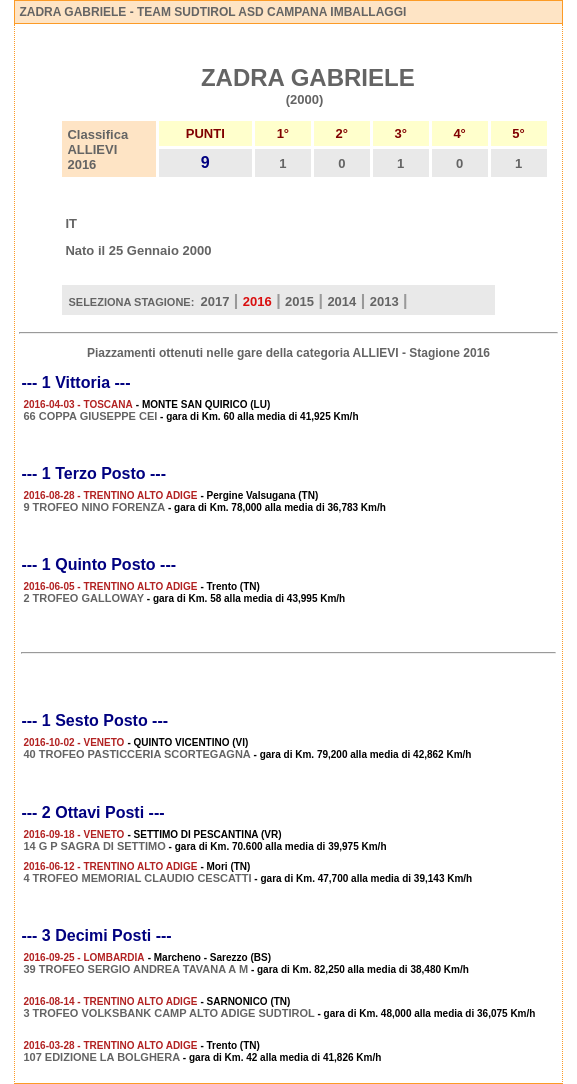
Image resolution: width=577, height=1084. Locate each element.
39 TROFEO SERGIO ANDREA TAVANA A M (135, 969)
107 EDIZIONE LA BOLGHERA (101, 1057)
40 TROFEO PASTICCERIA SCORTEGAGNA (136, 754)
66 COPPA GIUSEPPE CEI (90, 416)
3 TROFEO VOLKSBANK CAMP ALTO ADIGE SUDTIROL (168, 1013)
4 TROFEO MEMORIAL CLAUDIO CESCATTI (137, 878)
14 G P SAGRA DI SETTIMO (94, 846)
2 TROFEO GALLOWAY (83, 598)
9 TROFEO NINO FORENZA (94, 507)
